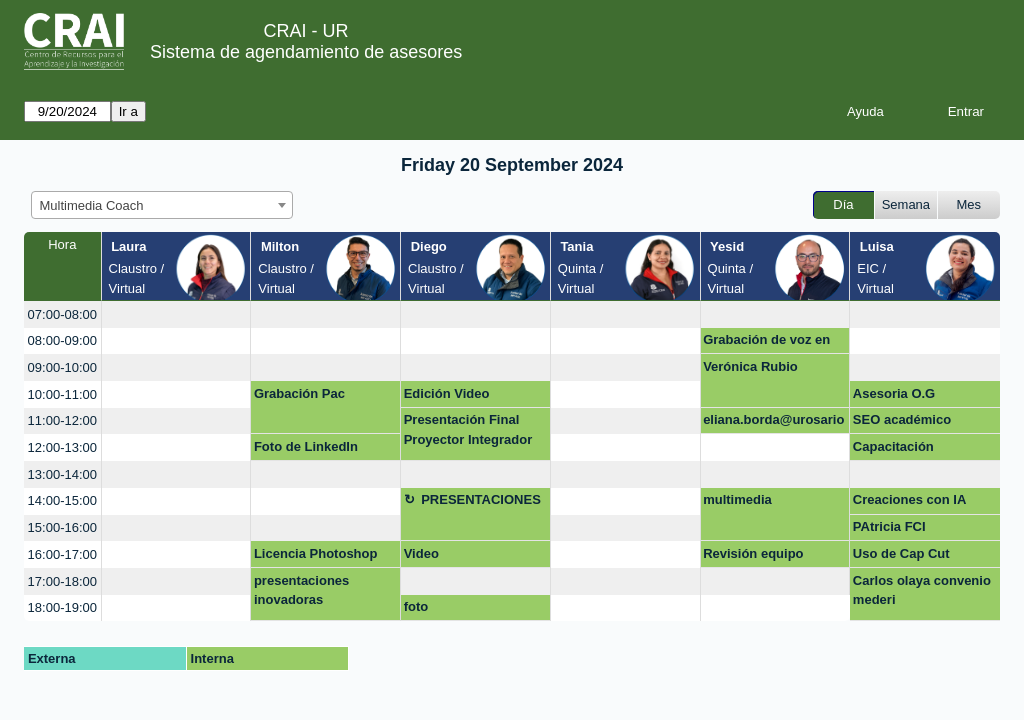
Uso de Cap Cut (901, 553)
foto (416, 606)
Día (843, 204)
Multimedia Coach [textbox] (92, 205)
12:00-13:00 (62, 447)
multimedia (737, 499)
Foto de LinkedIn (306, 446)
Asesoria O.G (894, 393)
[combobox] (162, 205)
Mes (969, 204)
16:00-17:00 (62, 554)
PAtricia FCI (889, 526)
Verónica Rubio (750, 366)
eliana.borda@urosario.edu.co (773, 423)
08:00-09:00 (62, 340)
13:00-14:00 (62, 474)
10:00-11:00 (62, 394)
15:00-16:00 (62, 527)
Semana (906, 204)
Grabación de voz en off (766, 343)
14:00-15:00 (62, 500)
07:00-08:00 (62, 314)
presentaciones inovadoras (301, 590)
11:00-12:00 (62, 420)
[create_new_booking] (176, 314)
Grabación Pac (299, 393)
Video (421, 553)
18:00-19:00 (62, 607)
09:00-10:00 (62, 367)
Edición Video (447, 393)
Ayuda (865, 111)
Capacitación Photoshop (893, 450)
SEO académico (902, 419)
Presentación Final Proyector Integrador (468, 429)
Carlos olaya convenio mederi (922, 590)
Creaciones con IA (909, 499)
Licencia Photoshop (316, 553)
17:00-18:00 (62, 581)
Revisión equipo (753, 553)
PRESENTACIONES (481, 499)
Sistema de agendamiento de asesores (306, 52)
